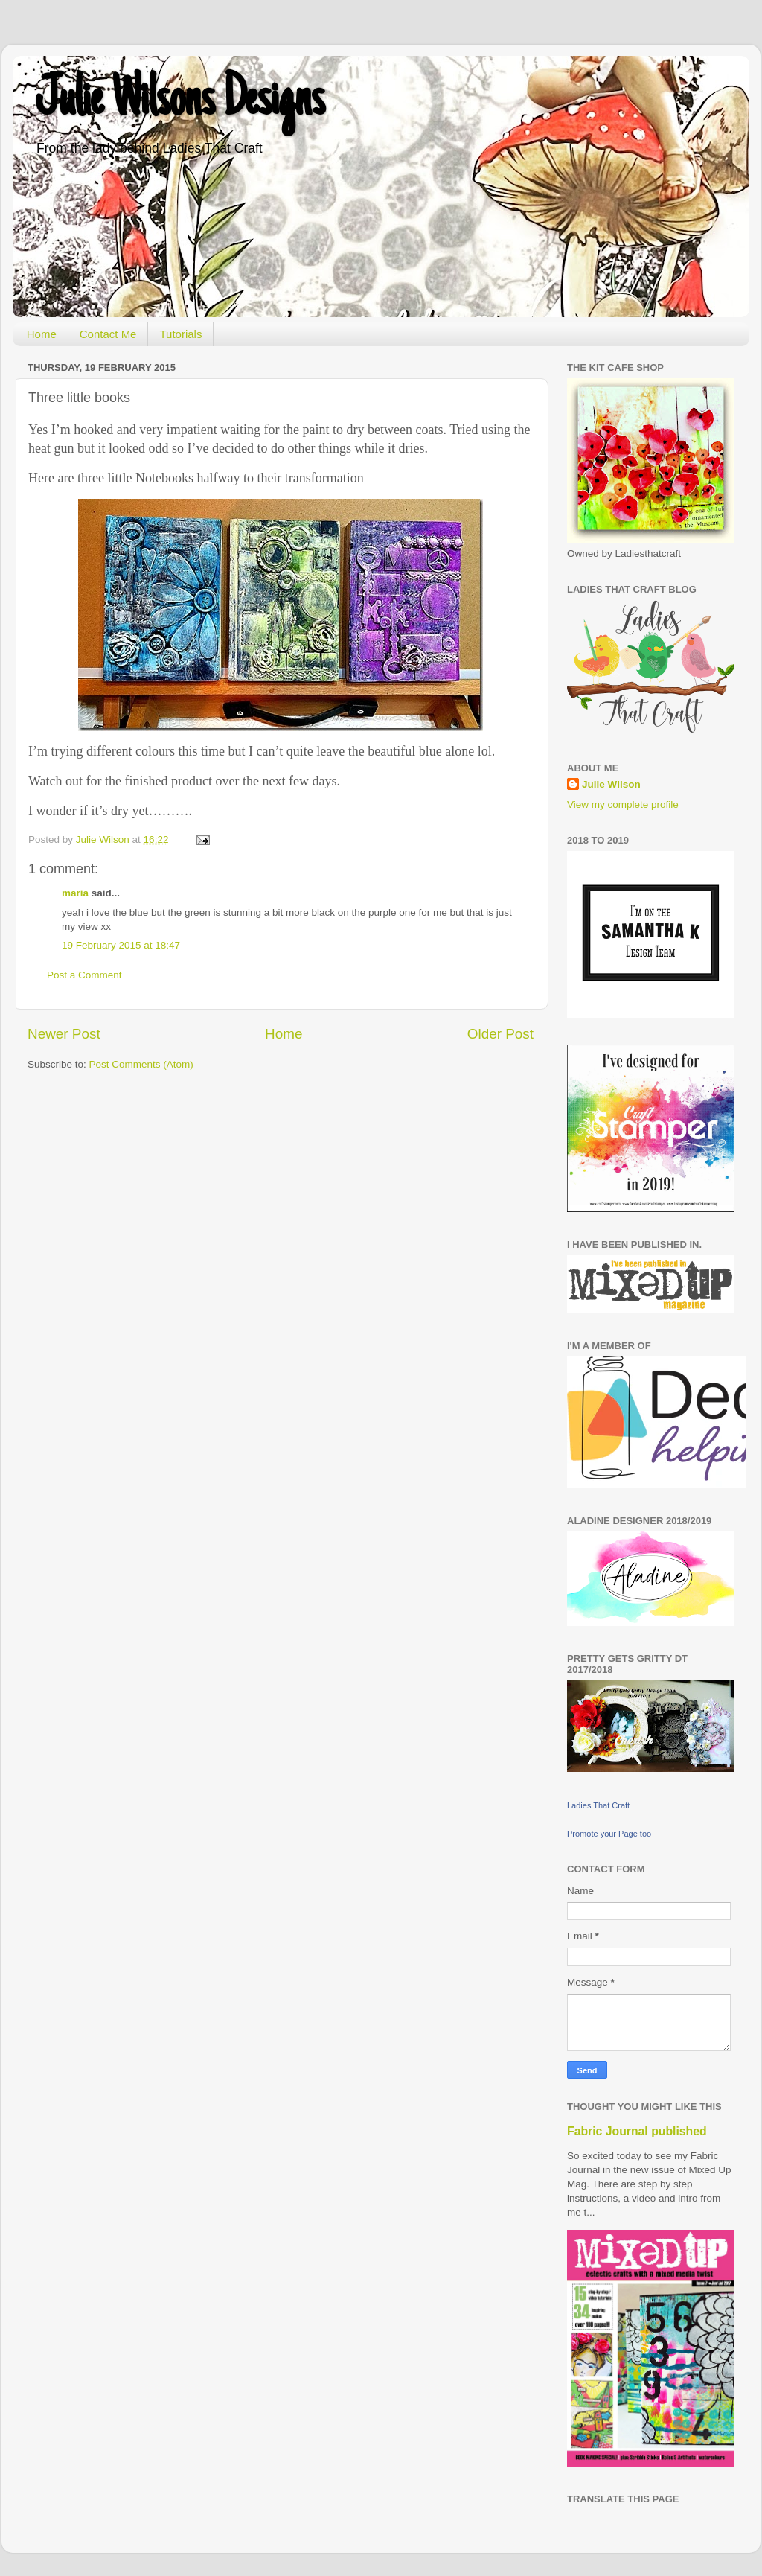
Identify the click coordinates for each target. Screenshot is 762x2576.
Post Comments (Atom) (141, 1064)
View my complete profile (623, 804)
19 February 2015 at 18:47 (121, 945)
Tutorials (180, 334)
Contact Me (108, 334)
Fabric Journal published (637, 2131)
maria (75, 893)
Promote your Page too (609, 1833)
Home (42, 334)
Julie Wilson (611, 784)
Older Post (500, 1034)
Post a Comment (84, 975)
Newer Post (64, 1034)
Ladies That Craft (598, 1805)
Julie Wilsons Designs (179, 102)
